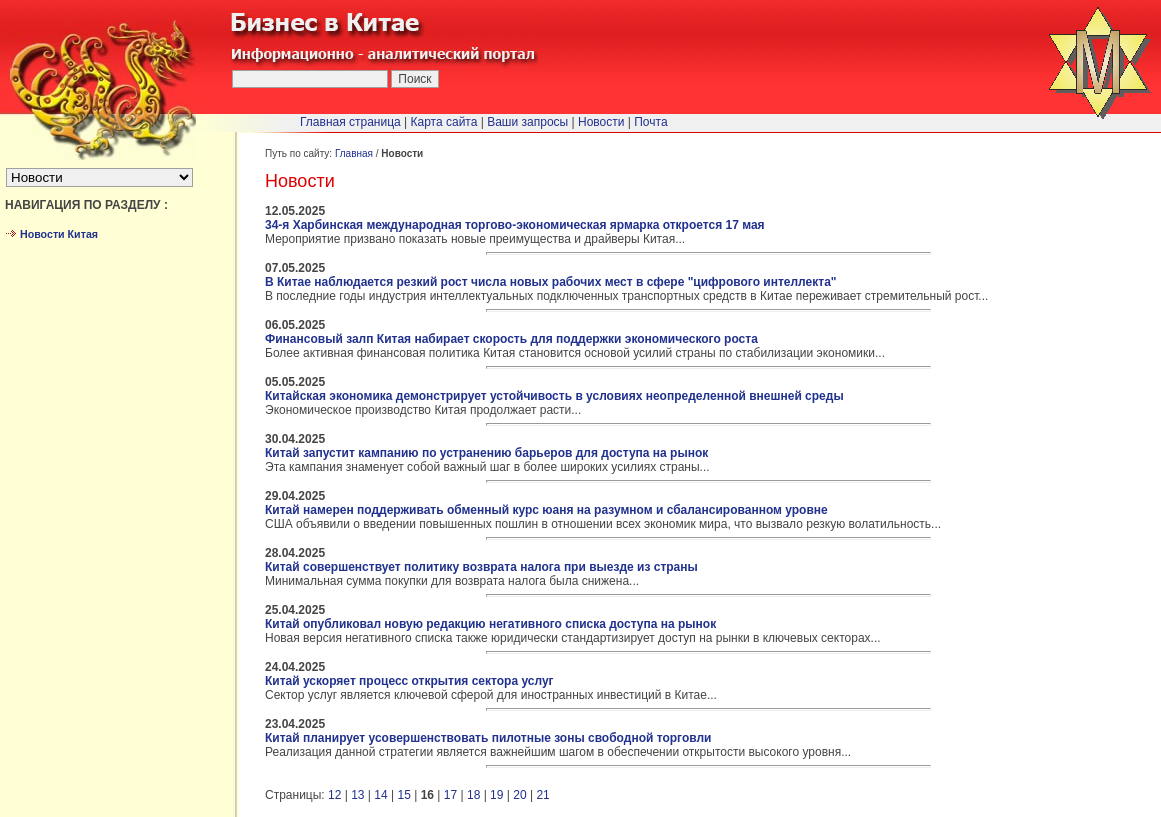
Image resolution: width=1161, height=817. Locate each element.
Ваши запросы (527, 122)
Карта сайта (444, 122)
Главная (354, 153)
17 (450, 795)
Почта (650, 122)
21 (542, 795)
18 (473, 795)
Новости (601, 122)
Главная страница (350, 122)
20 (519, 795)
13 (357, 795)
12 (334, 795)
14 (380, 795)
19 (496, 795)
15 (403, 795)
